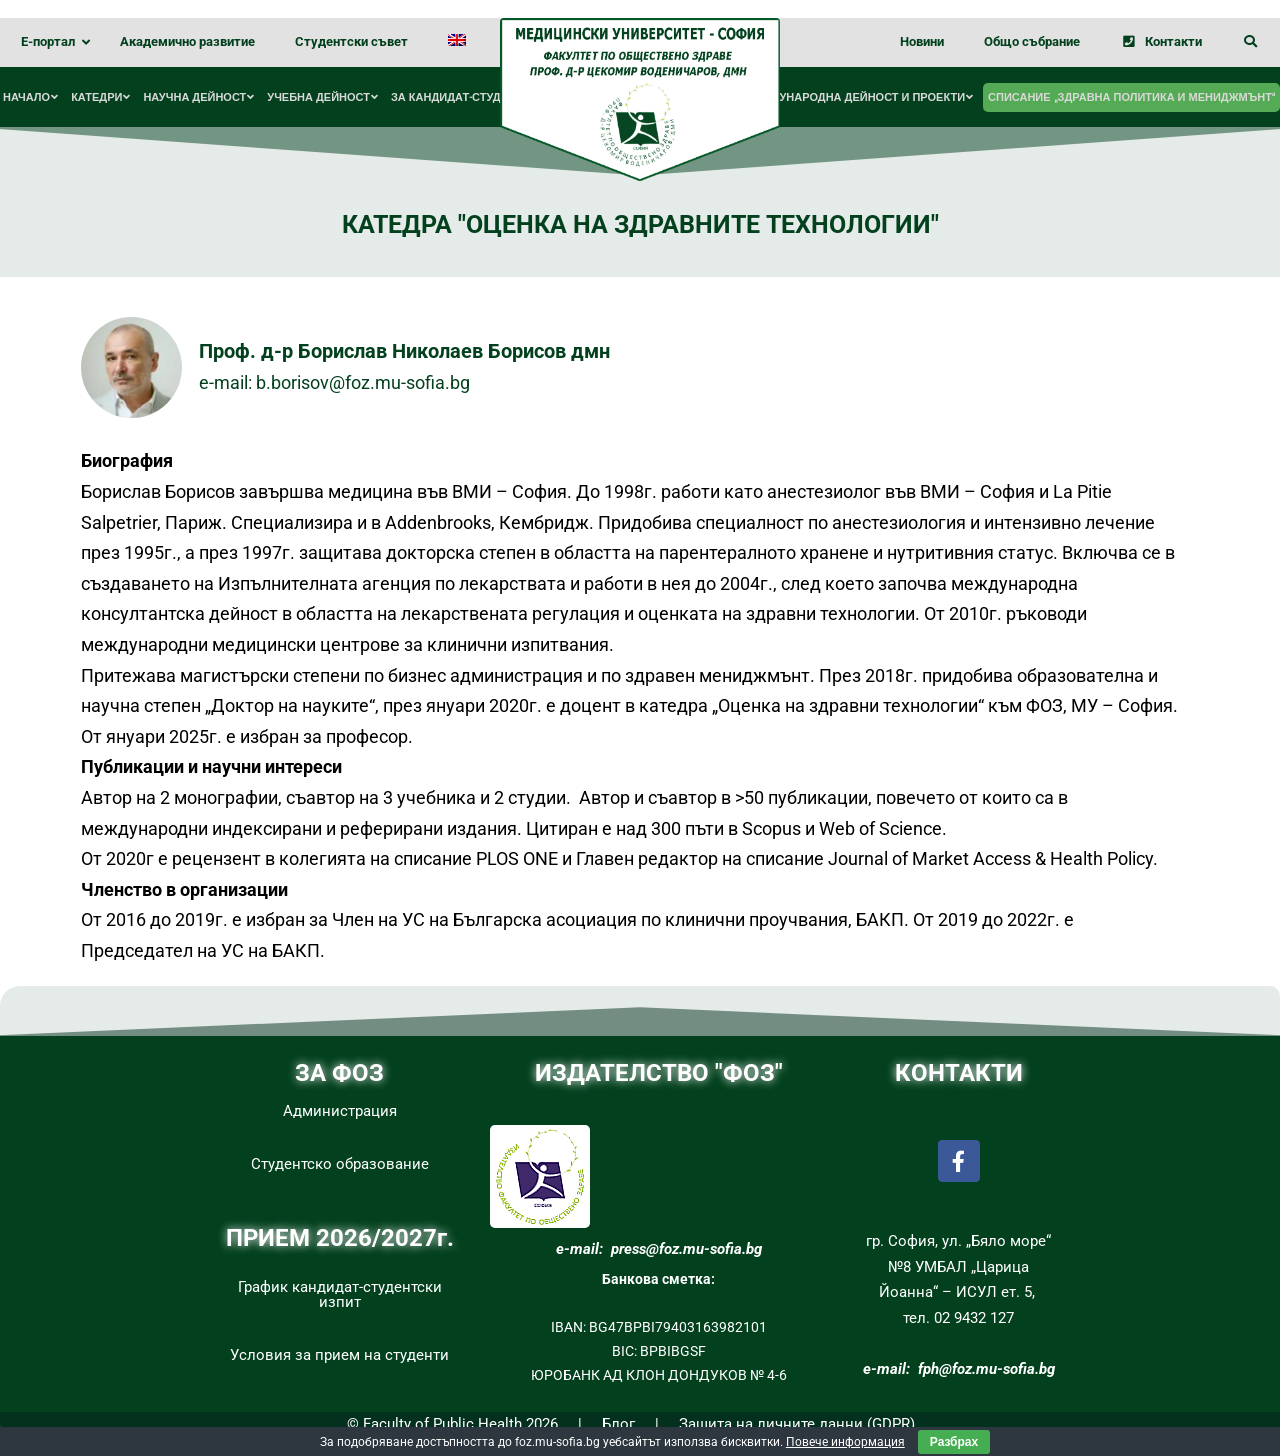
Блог (618, 1424)
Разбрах (954, 1442)
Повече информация (845, 1442)
